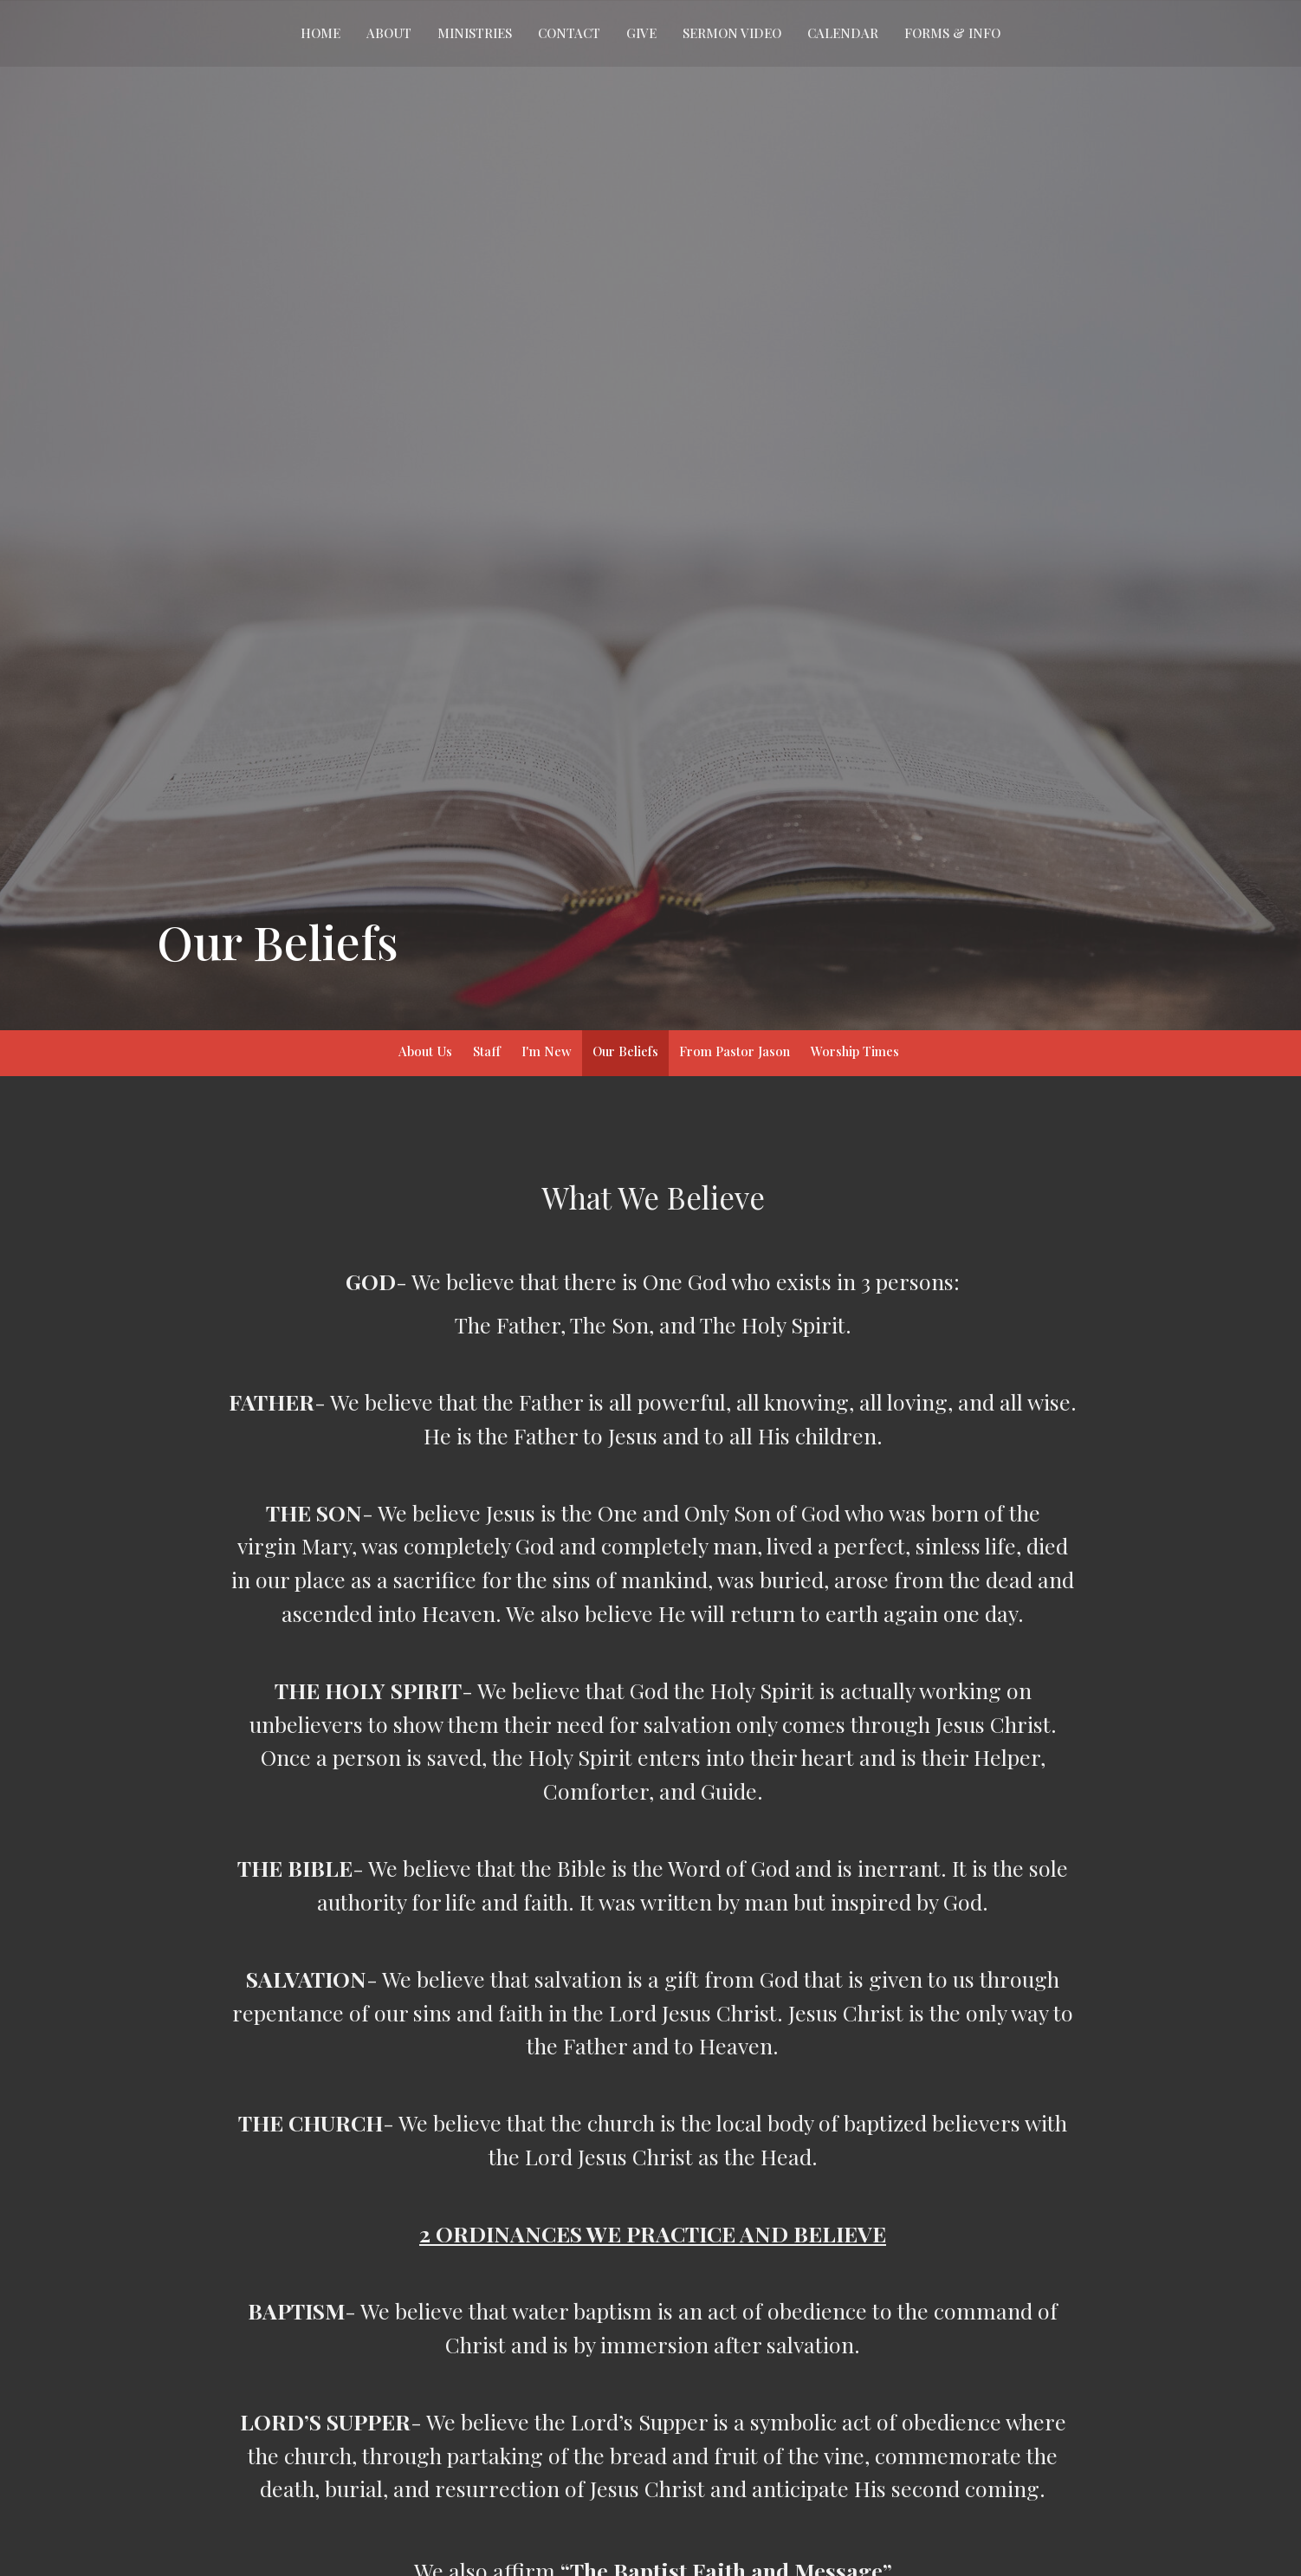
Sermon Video (732, 33)
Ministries (474, 33)
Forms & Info (952, 33)
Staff (487, 1051)
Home (320, 33)
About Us (425, 1051)
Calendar (842, 33)
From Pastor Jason (734, 1051)
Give (641, 33)
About (388, 33)
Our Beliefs (625, 1051)
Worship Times (855, 1051)
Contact (569, 33)
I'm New (546, 1051)
